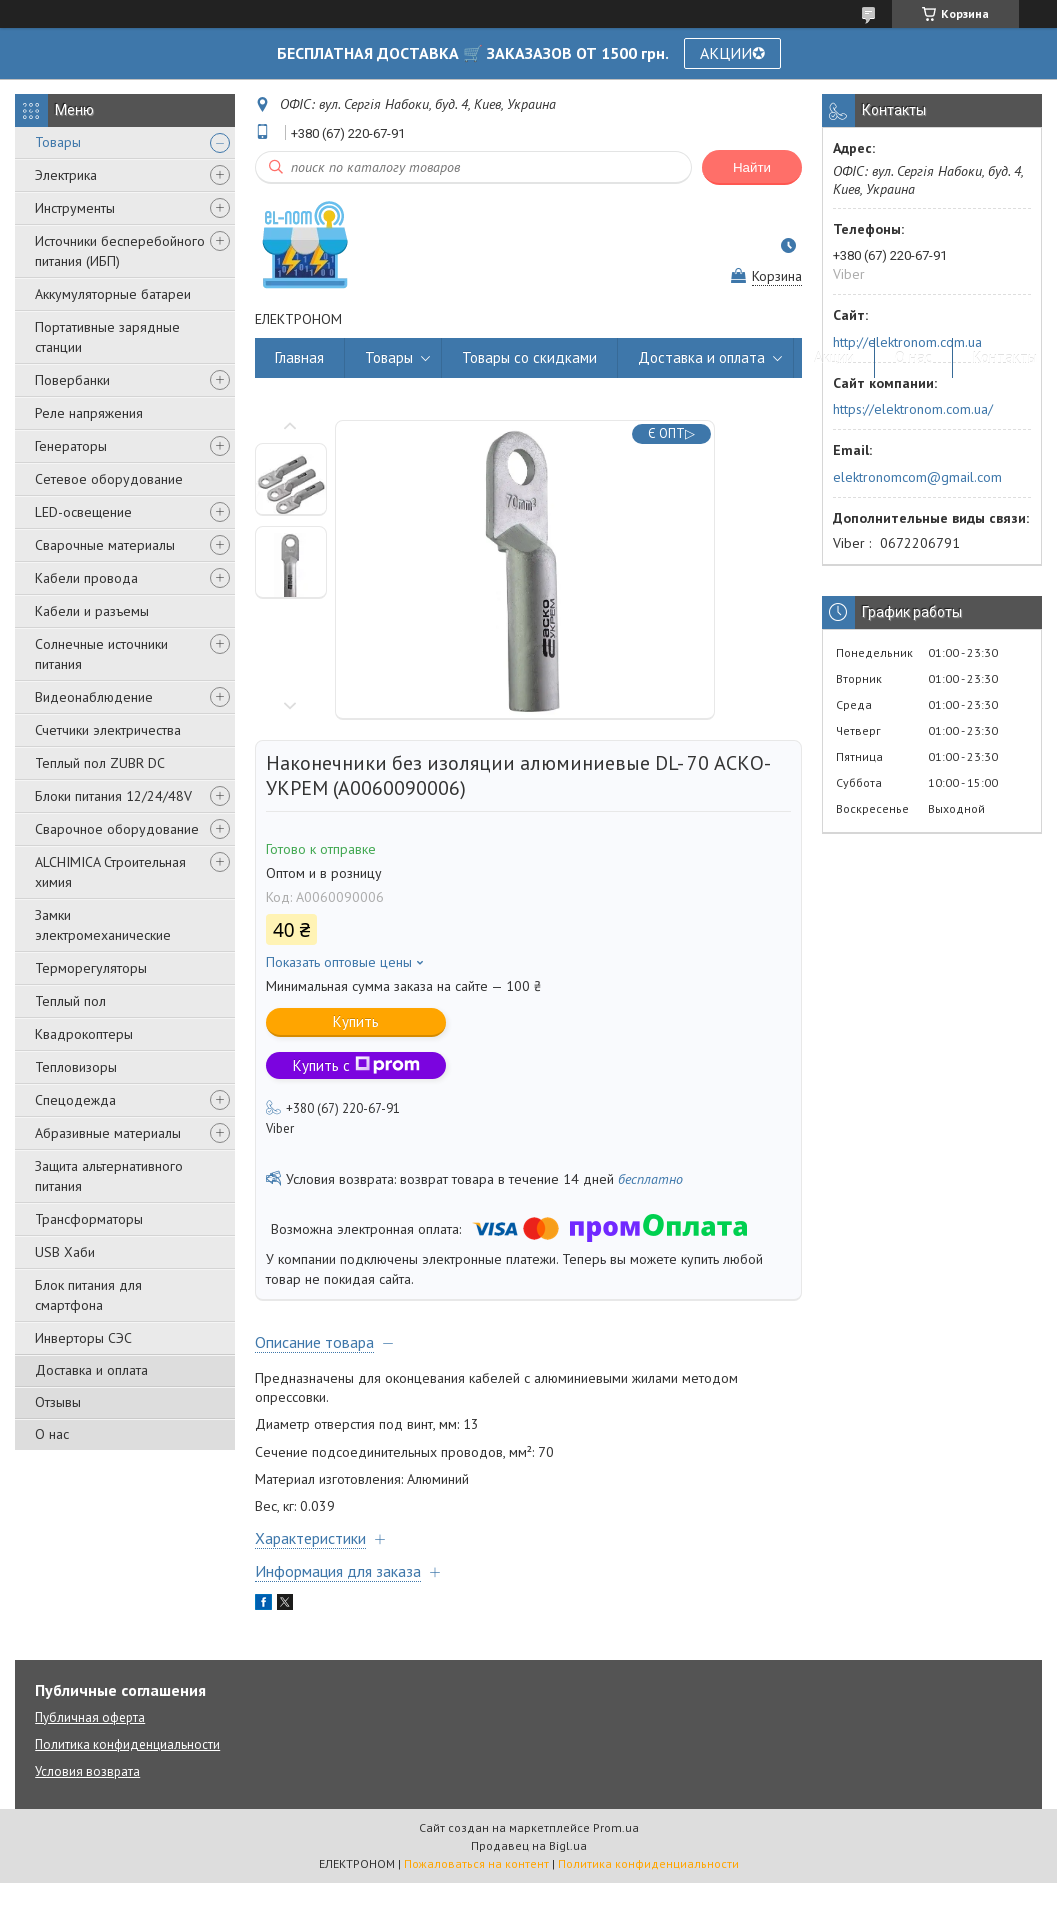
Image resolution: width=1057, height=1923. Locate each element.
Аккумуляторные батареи (113, 294)
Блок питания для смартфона (88, 1295)
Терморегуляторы (91, 968)
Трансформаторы (89, 1219)
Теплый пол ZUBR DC (100, 763)
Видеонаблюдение (94, 697)
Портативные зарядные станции (107, 337)
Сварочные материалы (105, 545)
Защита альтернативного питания (109, 1176)
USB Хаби (65, 1252)
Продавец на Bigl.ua (529, 1845)
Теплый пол (70, 1001)
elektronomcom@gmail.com (917, 477)
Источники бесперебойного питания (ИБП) (120, 251)
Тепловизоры (76, 1067)
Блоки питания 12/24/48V (113, 796)
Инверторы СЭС (83, 1338)
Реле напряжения (89, 413)
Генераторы (71, 446)
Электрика (66, 175)
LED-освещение (83, 512)
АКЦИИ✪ (732, 53)
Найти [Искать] (752, 167)
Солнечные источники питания (101, 654)
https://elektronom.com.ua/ (913, 409)
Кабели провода (86, 578)
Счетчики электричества (108, 730)
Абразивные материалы (108, 1133)
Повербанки (72, 380)
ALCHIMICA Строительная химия (110, 872)
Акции (834, 357)
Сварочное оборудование (117, 829)
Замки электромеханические (103, 925)
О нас (52, 1434)
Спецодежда (75, 1100)
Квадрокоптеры (84, 1034)
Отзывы (58, 1402)
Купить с (356, 1065)
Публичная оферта (90, 1717)
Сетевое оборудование (109, 479)
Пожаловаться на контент (476, 1863)
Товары (58, 142)
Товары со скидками (529, 357)
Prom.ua (616, 1827)
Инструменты (75, 208)
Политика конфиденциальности (127, 1744)
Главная (299, 357)
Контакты (1005, 357)
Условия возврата (87, 1771)
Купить (356, 1021)
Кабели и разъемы (92, 611)
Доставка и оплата (91, 1370)
